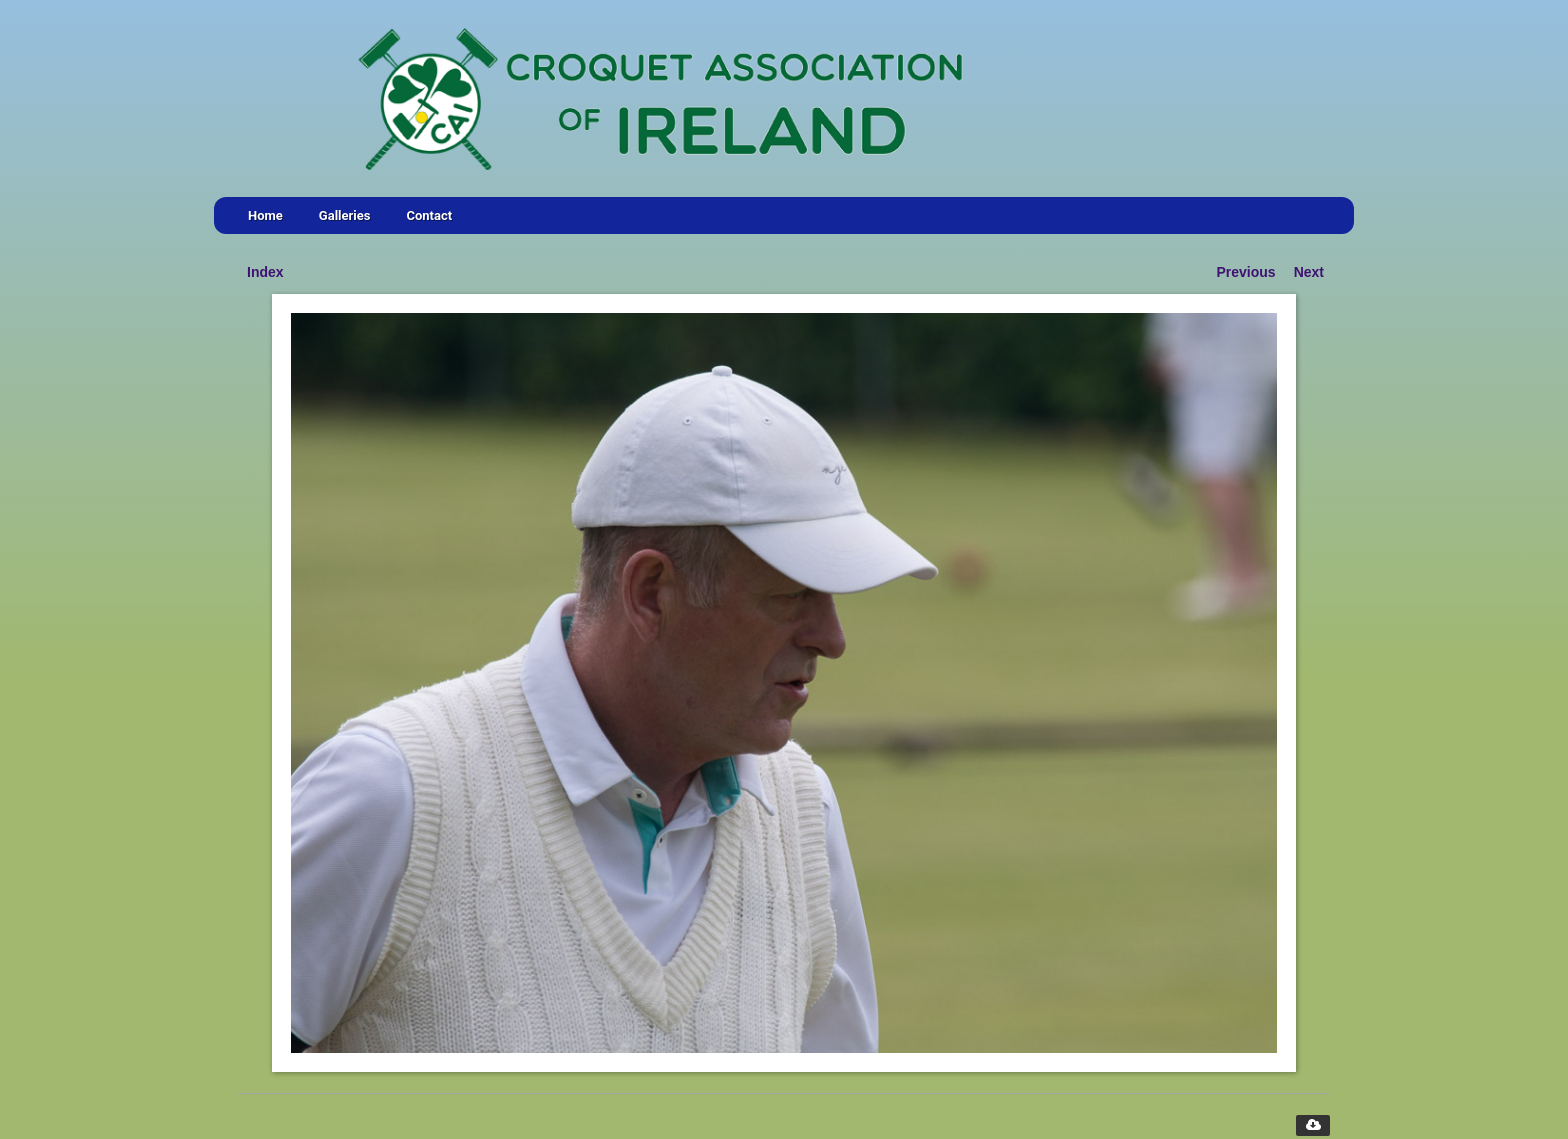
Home (265, 215)
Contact (429, 215)
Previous (1246, 272)
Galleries (345, 215)
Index (265, 272)
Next (1309, 272)
